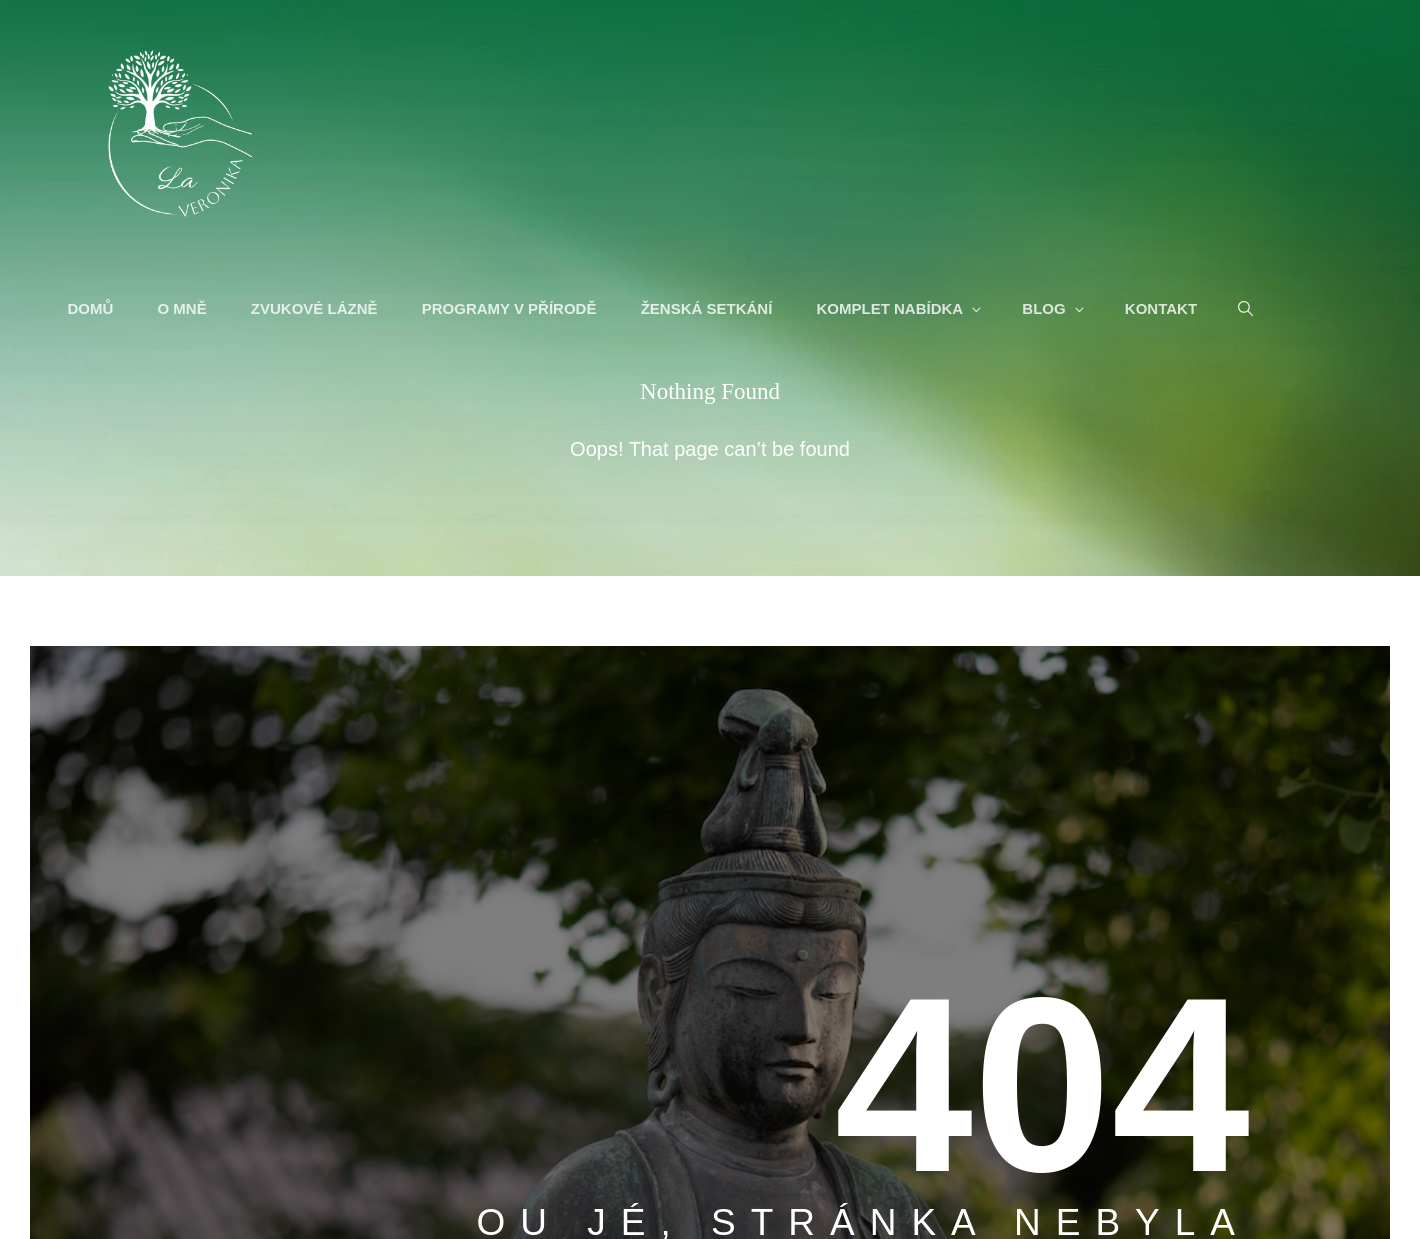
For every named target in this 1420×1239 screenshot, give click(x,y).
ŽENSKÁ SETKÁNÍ (709, 309)
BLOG (1057, 309)
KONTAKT (1163, 309)
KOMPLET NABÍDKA (903, 309)
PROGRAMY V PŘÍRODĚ (511, 309)
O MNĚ (184, 309)
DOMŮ (93, 309)
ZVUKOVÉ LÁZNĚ (316, 309)
